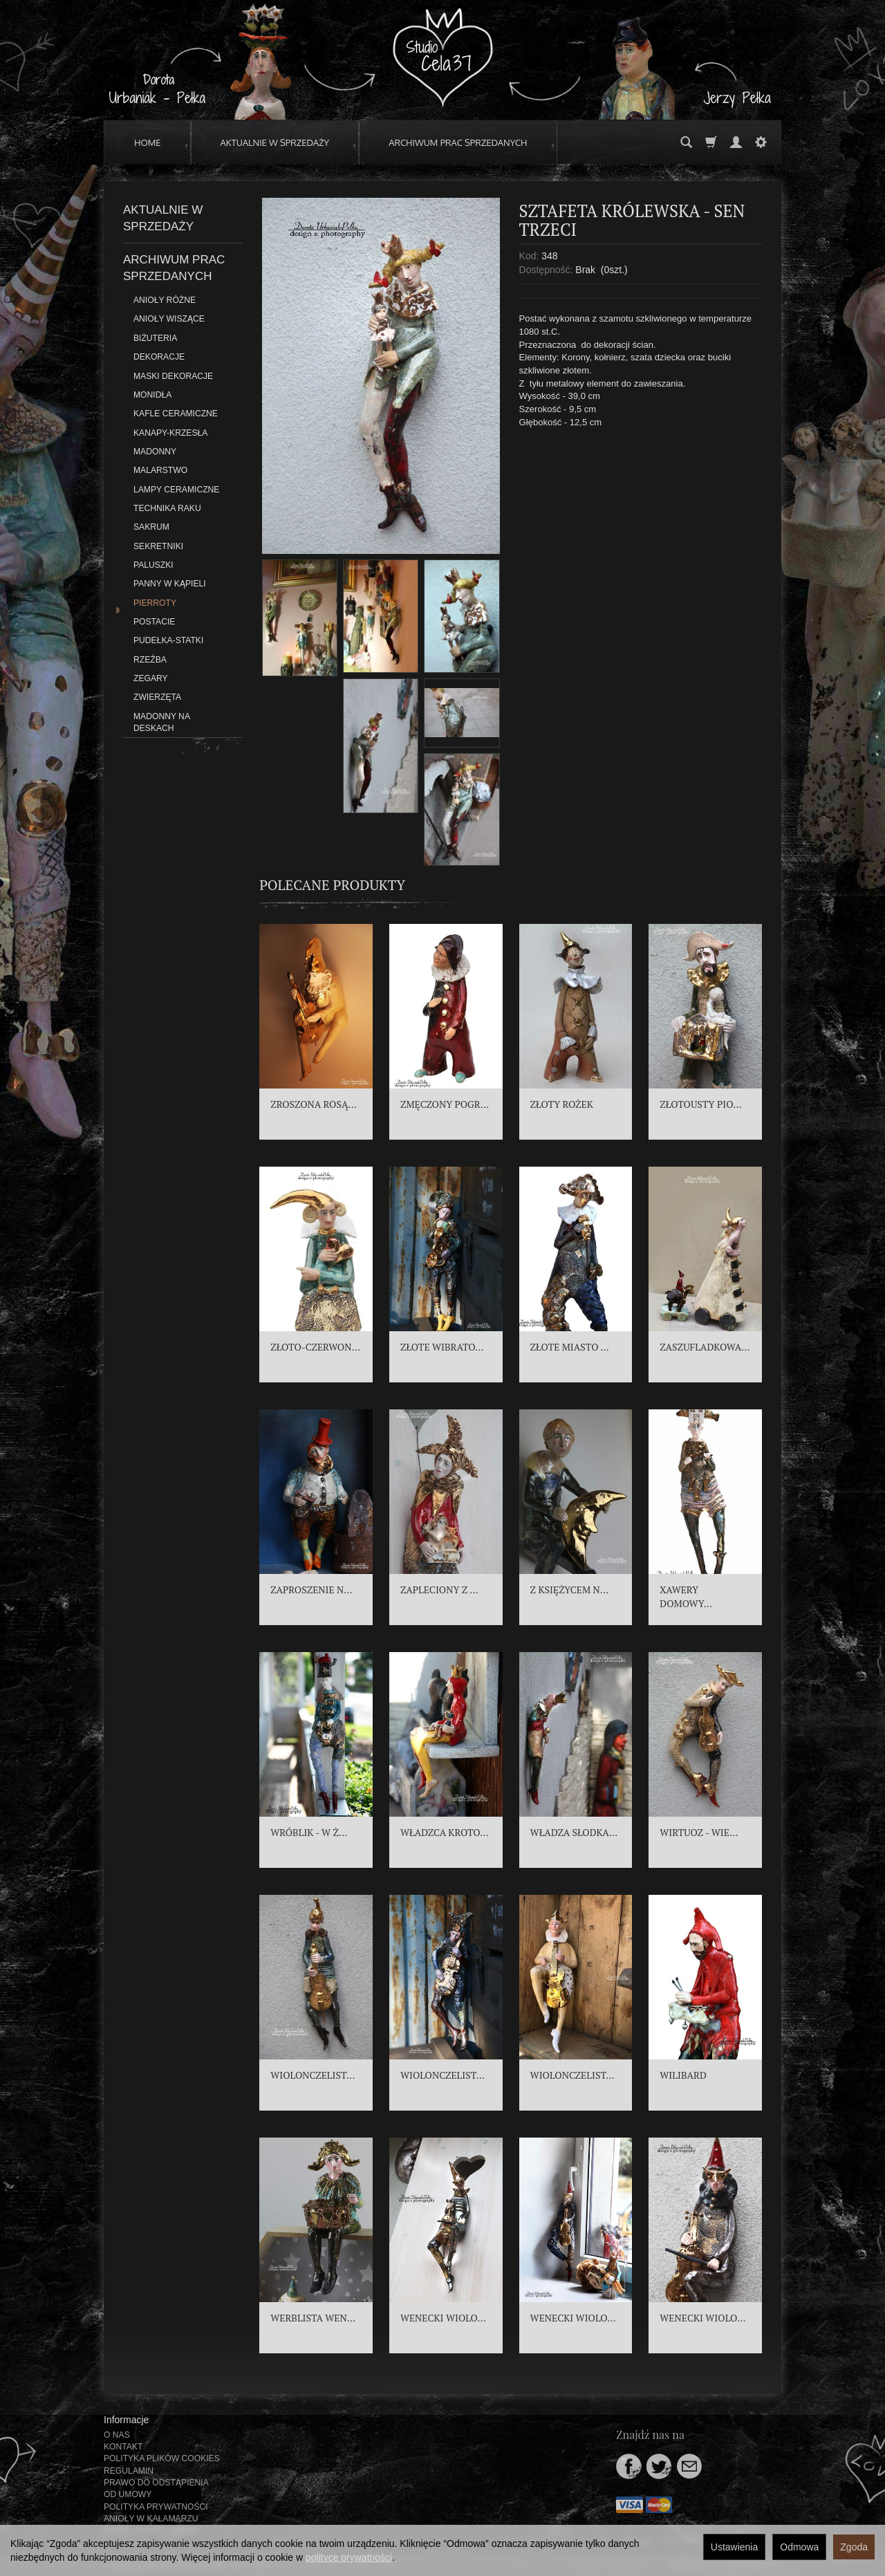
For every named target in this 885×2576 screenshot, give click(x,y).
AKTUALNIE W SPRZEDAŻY (275, 142)
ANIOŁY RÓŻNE (164, 300)
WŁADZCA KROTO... (444, 1832)
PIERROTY (154, 603)
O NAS (117, 2435)
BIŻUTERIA (155, 338)
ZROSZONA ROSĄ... (313, 1104)
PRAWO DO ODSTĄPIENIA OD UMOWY (156, 2488)
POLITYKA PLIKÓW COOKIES (162, 2458)
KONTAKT (123, 2447)
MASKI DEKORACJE (173, 376)
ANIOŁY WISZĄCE (169, 319)
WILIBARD (683, 2075)
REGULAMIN (128, 2471)
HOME (147, 142)
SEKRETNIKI (158, 546)
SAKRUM (151, 527)
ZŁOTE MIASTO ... (569, 1346)
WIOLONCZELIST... (312, 2075)
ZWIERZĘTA (157, 697)
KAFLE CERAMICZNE (175, 413)
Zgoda (854, 2546)
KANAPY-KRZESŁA (170, 433)
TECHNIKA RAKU (167, 508)
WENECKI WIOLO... (443, 2317)
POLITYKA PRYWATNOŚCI (156, 2507)
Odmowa (799, 2546)
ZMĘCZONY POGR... (444, 1104)
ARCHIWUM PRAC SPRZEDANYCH (458, 142)
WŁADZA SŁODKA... (574, 1832)
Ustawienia (734, 2546)
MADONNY (154, 451)
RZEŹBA (150, 660)
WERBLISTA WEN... (312, 2317)
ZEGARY (150, 678)
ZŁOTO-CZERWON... (315, 1346)
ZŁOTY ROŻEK (561, 1104)
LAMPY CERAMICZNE (176, 489)
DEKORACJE (159, 357)
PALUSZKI (153, 565)
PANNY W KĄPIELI (169, 584)
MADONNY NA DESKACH (161, 722)
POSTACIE (154, 622)
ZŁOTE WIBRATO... (442, 1346)
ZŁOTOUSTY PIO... (700, 1104)
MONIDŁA (152, 395)
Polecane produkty (332, 884)
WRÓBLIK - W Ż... (308, 1832)
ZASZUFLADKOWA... (704, 1346)
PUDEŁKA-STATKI (168, 640)
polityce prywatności (349, 2557)
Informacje (126, 2419)
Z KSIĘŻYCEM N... (569, 1589)
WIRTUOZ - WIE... (699, 1832)
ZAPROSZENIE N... (311, 1589)
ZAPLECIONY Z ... (439, 1589)
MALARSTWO (160, 470)
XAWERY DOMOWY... (686, 1596)
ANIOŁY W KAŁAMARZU (151, 2518)
